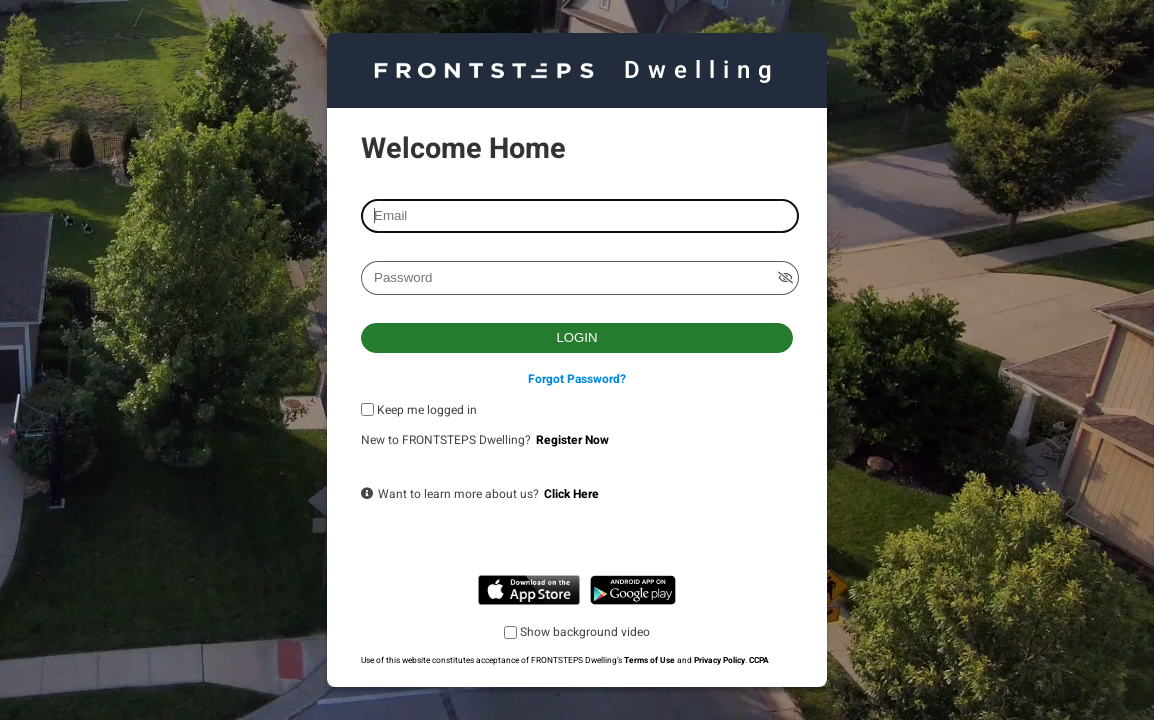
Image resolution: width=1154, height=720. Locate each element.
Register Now (572, 440)
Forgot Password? (577, 379)
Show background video (585, 632)
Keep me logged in (427, 410)
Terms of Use (649, 660)
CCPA (759, 660)
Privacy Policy (719, 660)
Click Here (571, 494)
